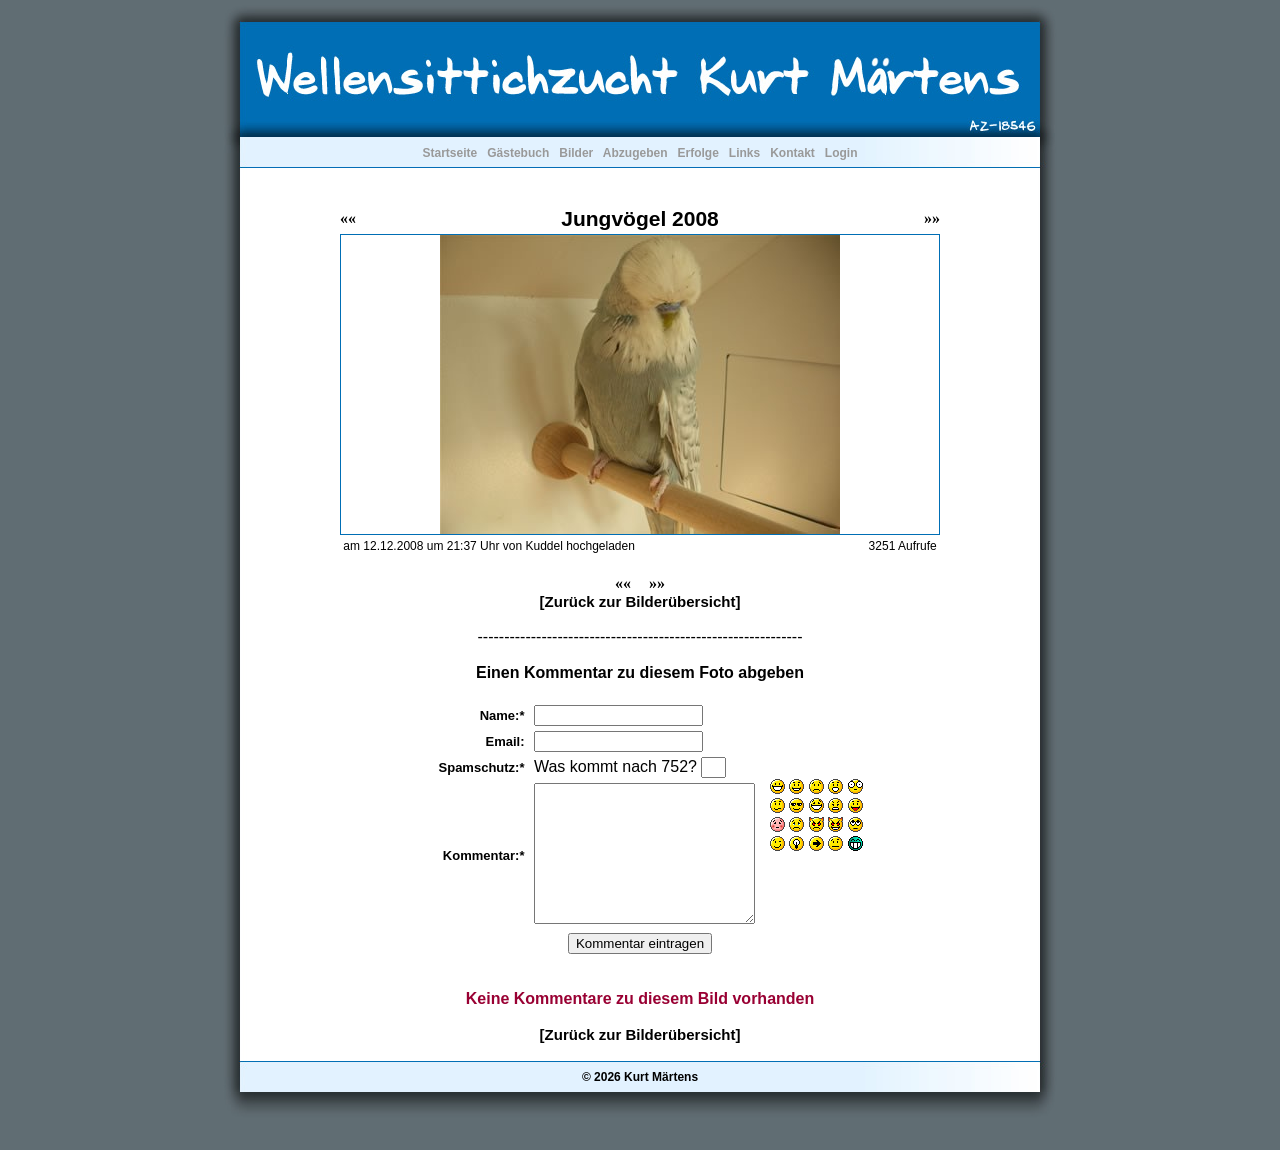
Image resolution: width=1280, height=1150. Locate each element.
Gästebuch (518, 153)
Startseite (449, 153)
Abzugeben (635, 153)
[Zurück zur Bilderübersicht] (640, 601)
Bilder (576, 153)
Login (841, 153)
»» (932, 218)
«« (348, 218)
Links (744, 153)
